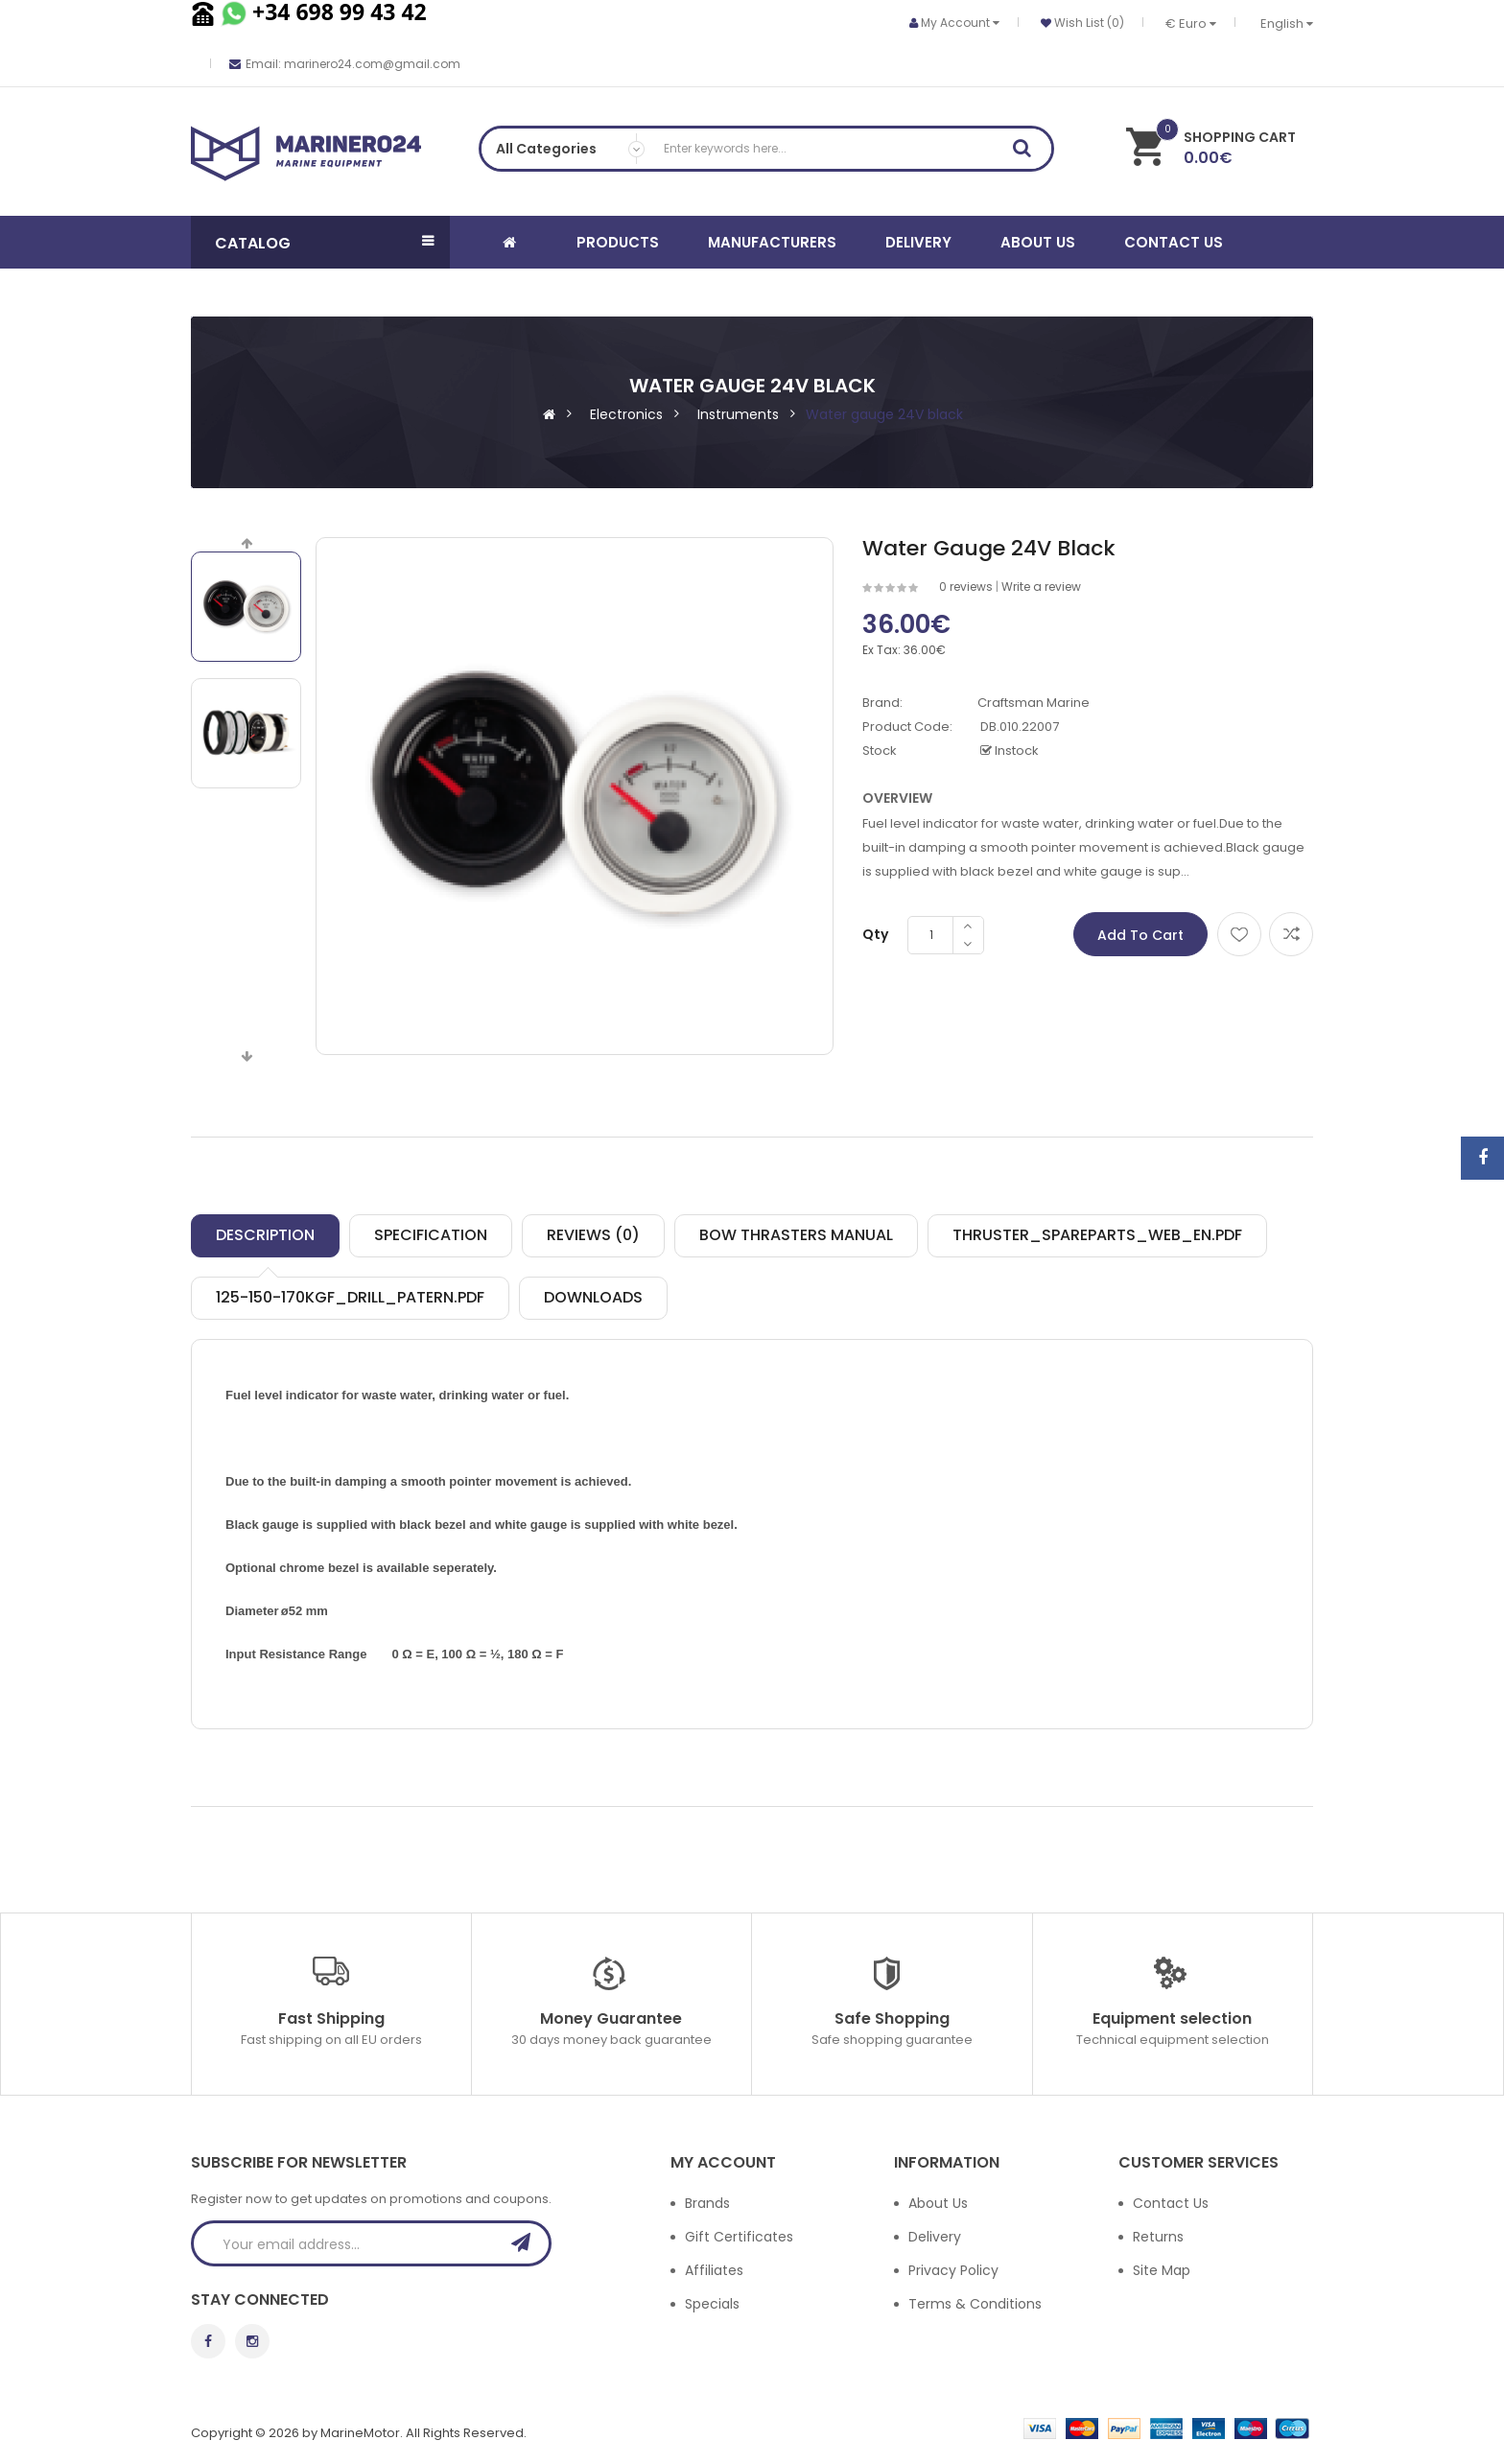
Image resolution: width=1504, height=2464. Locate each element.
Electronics (626, 414)
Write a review (1041, 586)
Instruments (738, 414)
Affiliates (714, 2270)
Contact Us (1171, 2203)
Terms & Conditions (975, 2303)
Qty (875, 934)
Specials (712, 2303)
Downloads (593, 1297)
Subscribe (526, 2242)
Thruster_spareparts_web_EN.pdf (1097, 1235)
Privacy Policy (953, 2270)
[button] (320, 242)
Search (1028, 151)
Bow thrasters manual (796, 1235)
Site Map (1161, 2270)
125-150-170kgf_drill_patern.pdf (350, 1297)
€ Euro (1190, 23)
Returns (1158, 2236)
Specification (430, 1235)
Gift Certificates (739, 2236)
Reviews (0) (593, 1235)
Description (265, 1235)
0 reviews (966, 586)
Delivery (934, 2236)
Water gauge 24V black (884, 414)
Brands (707, 2203)
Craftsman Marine (1033, 702)
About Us (938, 2203)
